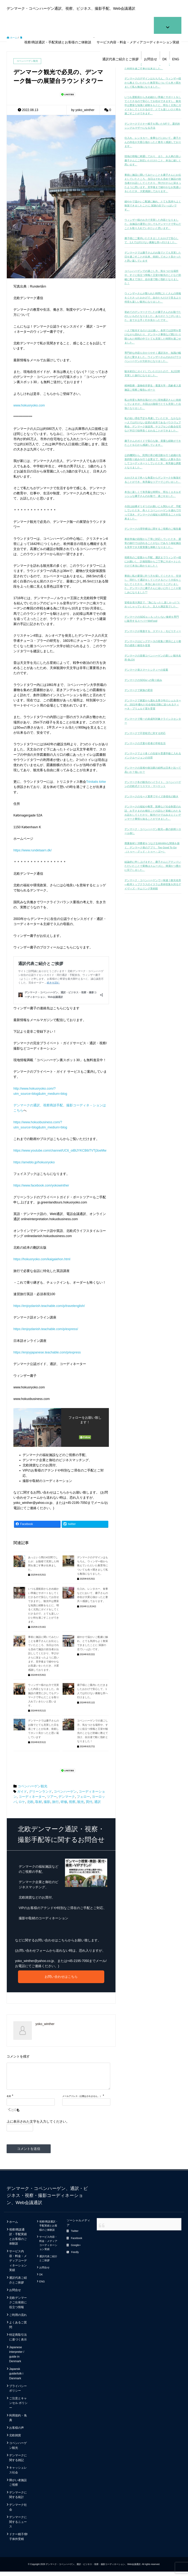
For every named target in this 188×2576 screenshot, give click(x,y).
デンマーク (66, 1797)
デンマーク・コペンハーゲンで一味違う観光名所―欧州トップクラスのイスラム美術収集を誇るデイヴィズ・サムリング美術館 (152, 884)
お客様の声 (16, 2432)
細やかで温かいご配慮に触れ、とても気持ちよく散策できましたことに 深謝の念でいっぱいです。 (152, 205)
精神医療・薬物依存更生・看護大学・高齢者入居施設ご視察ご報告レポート (152, 387)
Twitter (72, 2235)
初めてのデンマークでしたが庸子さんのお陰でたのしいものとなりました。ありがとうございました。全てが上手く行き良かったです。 (152, 316)
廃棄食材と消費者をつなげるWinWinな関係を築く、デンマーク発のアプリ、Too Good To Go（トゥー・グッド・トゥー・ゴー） (152, 847)
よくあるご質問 (18, 2329)
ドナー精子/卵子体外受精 (18, 2541)
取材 (38, 1802)
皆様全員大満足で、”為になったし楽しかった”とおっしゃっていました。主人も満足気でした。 (152, 604)
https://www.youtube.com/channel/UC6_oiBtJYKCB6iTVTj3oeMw (59, 1150)
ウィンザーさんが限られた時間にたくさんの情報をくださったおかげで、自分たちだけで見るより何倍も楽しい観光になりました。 (152, 297)
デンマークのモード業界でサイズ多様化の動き (151, 796)
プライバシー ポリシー (18, 2393)
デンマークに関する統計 (18, 2499)
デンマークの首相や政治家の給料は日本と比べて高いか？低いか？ (152, 769)
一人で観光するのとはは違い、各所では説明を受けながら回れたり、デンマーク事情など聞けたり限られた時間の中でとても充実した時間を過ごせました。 (152, 336)
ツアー (52, 1797)
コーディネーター (32, 1797)
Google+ (74, 2249)
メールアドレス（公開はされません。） (82, 2100)
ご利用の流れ (18, 2319)
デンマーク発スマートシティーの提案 (146, 669)
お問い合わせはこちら (61, 1977)
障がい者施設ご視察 (18, 2487)
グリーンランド (40, 1791)
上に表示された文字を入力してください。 (38, 2126)
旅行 (55, 1802)
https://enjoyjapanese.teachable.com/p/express (47, 1352)
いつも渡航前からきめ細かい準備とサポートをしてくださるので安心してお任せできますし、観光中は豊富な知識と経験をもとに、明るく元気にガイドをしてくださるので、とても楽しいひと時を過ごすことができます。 (43, 1605)
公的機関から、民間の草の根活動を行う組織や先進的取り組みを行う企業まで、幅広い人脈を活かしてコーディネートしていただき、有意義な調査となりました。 (152, 461)
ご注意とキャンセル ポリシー (18, 2407)
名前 (9, 2100)
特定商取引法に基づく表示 (18, 2341)
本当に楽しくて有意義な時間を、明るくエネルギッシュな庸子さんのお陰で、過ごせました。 (152, 493)
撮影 (47, 1802)
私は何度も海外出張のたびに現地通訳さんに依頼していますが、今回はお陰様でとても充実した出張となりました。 (152, 404)
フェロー (83, 1797)
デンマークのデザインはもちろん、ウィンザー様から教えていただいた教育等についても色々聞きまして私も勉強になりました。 (92, 1565)
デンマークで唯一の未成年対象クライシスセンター (152, 720)
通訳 (97, 1802)
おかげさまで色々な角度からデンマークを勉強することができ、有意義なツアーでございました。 (152, 479)
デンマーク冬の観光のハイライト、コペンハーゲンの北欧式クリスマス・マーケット (152, 784)
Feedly (73, 2256)
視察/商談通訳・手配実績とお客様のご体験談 (57, 42)
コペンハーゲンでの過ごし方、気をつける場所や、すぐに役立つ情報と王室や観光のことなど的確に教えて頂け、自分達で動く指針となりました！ (152, 277)
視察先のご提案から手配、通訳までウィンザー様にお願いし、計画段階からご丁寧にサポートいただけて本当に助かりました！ (152, 561)
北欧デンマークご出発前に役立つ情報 (18, 2307)
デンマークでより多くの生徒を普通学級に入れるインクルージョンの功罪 (152, 755)
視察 (72, 1802)
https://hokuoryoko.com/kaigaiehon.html (41, 1259)
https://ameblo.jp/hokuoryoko (34, 1162)
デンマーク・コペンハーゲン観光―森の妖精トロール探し (152, 831)
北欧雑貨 (15, 2439)
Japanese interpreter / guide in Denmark (16, 2358)
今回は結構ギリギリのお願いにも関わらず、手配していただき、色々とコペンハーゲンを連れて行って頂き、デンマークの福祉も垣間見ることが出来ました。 (152, 512)
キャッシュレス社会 (18, 2474)
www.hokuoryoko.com (29, 405)
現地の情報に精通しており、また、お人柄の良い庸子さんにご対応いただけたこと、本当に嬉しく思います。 (152, 160)
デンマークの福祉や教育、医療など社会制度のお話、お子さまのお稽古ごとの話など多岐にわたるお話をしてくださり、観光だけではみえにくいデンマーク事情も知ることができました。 (152, 812)
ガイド (22, 1791)
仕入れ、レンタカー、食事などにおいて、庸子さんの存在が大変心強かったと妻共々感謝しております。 (152, 142)
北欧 (30, 1802)
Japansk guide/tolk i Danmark (16, 2378)
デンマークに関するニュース (18, 2526)
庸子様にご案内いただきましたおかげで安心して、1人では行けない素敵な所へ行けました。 (151, 240)
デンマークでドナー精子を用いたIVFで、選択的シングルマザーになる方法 (152, 125)
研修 (64, 1802)
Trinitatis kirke (96, 782)
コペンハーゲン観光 (32, 1786)
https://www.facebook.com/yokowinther (41, 1185)
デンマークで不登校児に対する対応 (145, 733)
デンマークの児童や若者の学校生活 (145, 743)
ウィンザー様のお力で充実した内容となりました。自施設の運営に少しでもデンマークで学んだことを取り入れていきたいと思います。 (152, 224)
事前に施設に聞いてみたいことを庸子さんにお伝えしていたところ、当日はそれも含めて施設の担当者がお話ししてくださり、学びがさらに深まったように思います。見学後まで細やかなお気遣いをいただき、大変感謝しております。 (43, 1653)
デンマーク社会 (18, 2512)
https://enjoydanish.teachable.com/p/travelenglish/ (49, 1306)
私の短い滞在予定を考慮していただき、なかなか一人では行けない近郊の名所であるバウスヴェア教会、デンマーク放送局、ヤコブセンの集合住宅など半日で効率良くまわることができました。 (152, 424)
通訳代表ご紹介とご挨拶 (120, 59)
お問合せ (150, 59)
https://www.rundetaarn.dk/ (32, 850)
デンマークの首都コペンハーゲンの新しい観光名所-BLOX (152, 657)
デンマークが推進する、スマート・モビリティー (152, 631)
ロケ (22, 1802)
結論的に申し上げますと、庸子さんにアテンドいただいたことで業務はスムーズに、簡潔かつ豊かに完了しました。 (152, 866)
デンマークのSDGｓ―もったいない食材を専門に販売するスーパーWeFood (151, 618)
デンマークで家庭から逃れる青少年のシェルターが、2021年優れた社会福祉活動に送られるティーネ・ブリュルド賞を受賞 (152, 704)
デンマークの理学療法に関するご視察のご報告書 (152, 528)
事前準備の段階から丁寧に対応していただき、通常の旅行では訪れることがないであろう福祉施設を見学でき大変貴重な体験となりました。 (152, 543)
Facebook (74, 2242)
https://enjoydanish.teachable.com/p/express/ (45, 1329)
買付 (89, 1802)
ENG (175, 59)
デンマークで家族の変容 (138, 690)
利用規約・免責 (18, 2422)
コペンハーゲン (65, 1791)
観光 (80, 1802)
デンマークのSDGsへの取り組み (143, 680)
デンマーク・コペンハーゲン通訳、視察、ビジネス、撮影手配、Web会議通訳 (71, 8)
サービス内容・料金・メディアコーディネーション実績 (138, 42)
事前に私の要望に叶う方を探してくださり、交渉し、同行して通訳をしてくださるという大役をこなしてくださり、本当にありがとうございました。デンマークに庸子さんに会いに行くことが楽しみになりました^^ (152, 584)
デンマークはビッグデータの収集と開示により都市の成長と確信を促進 (152, 643)
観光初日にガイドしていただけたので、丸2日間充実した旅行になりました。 (152, 373)
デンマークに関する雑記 (18, 2462)
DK (164, 59)
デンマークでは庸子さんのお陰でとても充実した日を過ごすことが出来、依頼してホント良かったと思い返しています (43, 1729)
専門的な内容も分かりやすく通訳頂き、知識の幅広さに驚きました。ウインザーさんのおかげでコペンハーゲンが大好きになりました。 (152, 357)
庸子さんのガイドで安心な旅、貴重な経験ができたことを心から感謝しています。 (152, 442)
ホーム (13, 2226)
